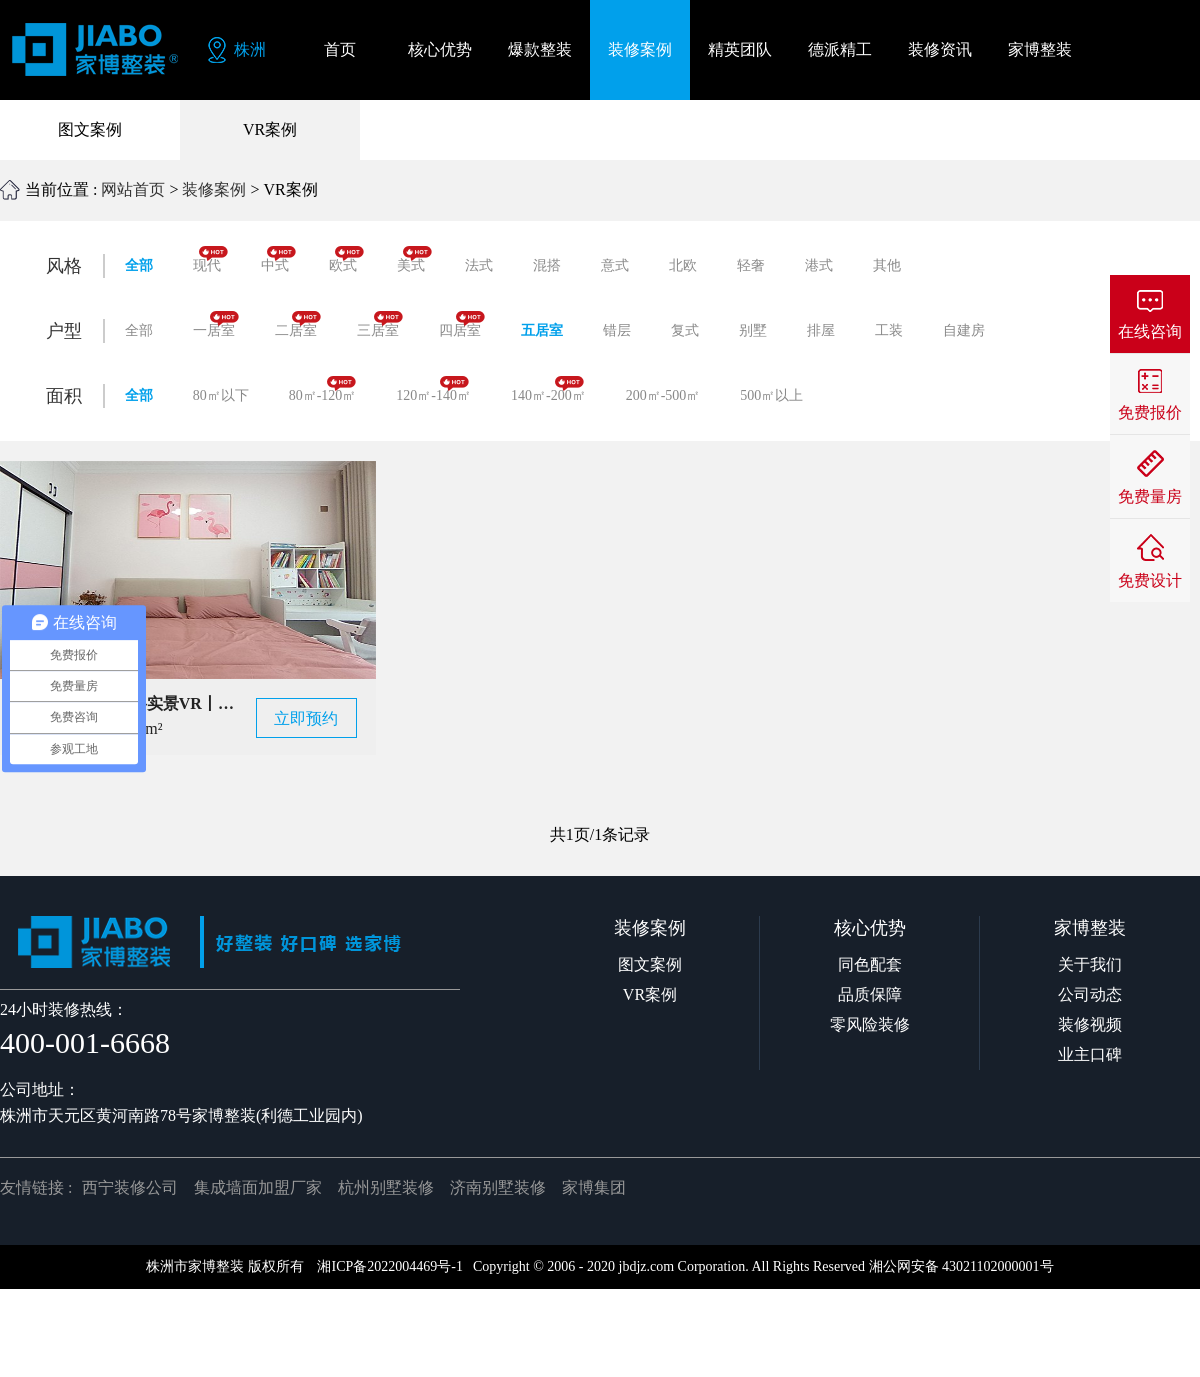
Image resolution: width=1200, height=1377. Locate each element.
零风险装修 (870, 1024)
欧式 (346, 259)
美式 (414, 259)
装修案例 (214, 189)
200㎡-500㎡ (663, 395)
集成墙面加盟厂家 (258, 1187)
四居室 (462, 324)
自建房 (964, 330)
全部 (139, 265)
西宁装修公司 (130, 1187)
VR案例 (270, 129)
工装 (889, 330)
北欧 (683, 265)
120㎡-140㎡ (433, 389)
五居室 (542, 330)
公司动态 (1090, 994)
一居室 (216, 324)
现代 (210, 259)
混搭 (547, 265)
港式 (819, 265)
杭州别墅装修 (386, 1187)
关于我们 (1090, 964)
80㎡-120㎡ (323, 389)
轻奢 (751, 265)
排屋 (821, 330)
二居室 (298, 324)
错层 (617, 330)
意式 (615, 265)
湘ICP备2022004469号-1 (389, 1266)
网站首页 (133, 189)
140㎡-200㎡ (548, 389)
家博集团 (594, 1187)
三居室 (380, 324)
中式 (278, 259)
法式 (479, 265)
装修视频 (1090, 1024)
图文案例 (90, 129)
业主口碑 (1090, 1054)
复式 (685, 330)
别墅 (753, 330)
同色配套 (870, 964)
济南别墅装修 (498, 1187)
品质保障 (870, 994)
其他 (887, 265)
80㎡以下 (221, 395)
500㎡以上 (771, 395)
